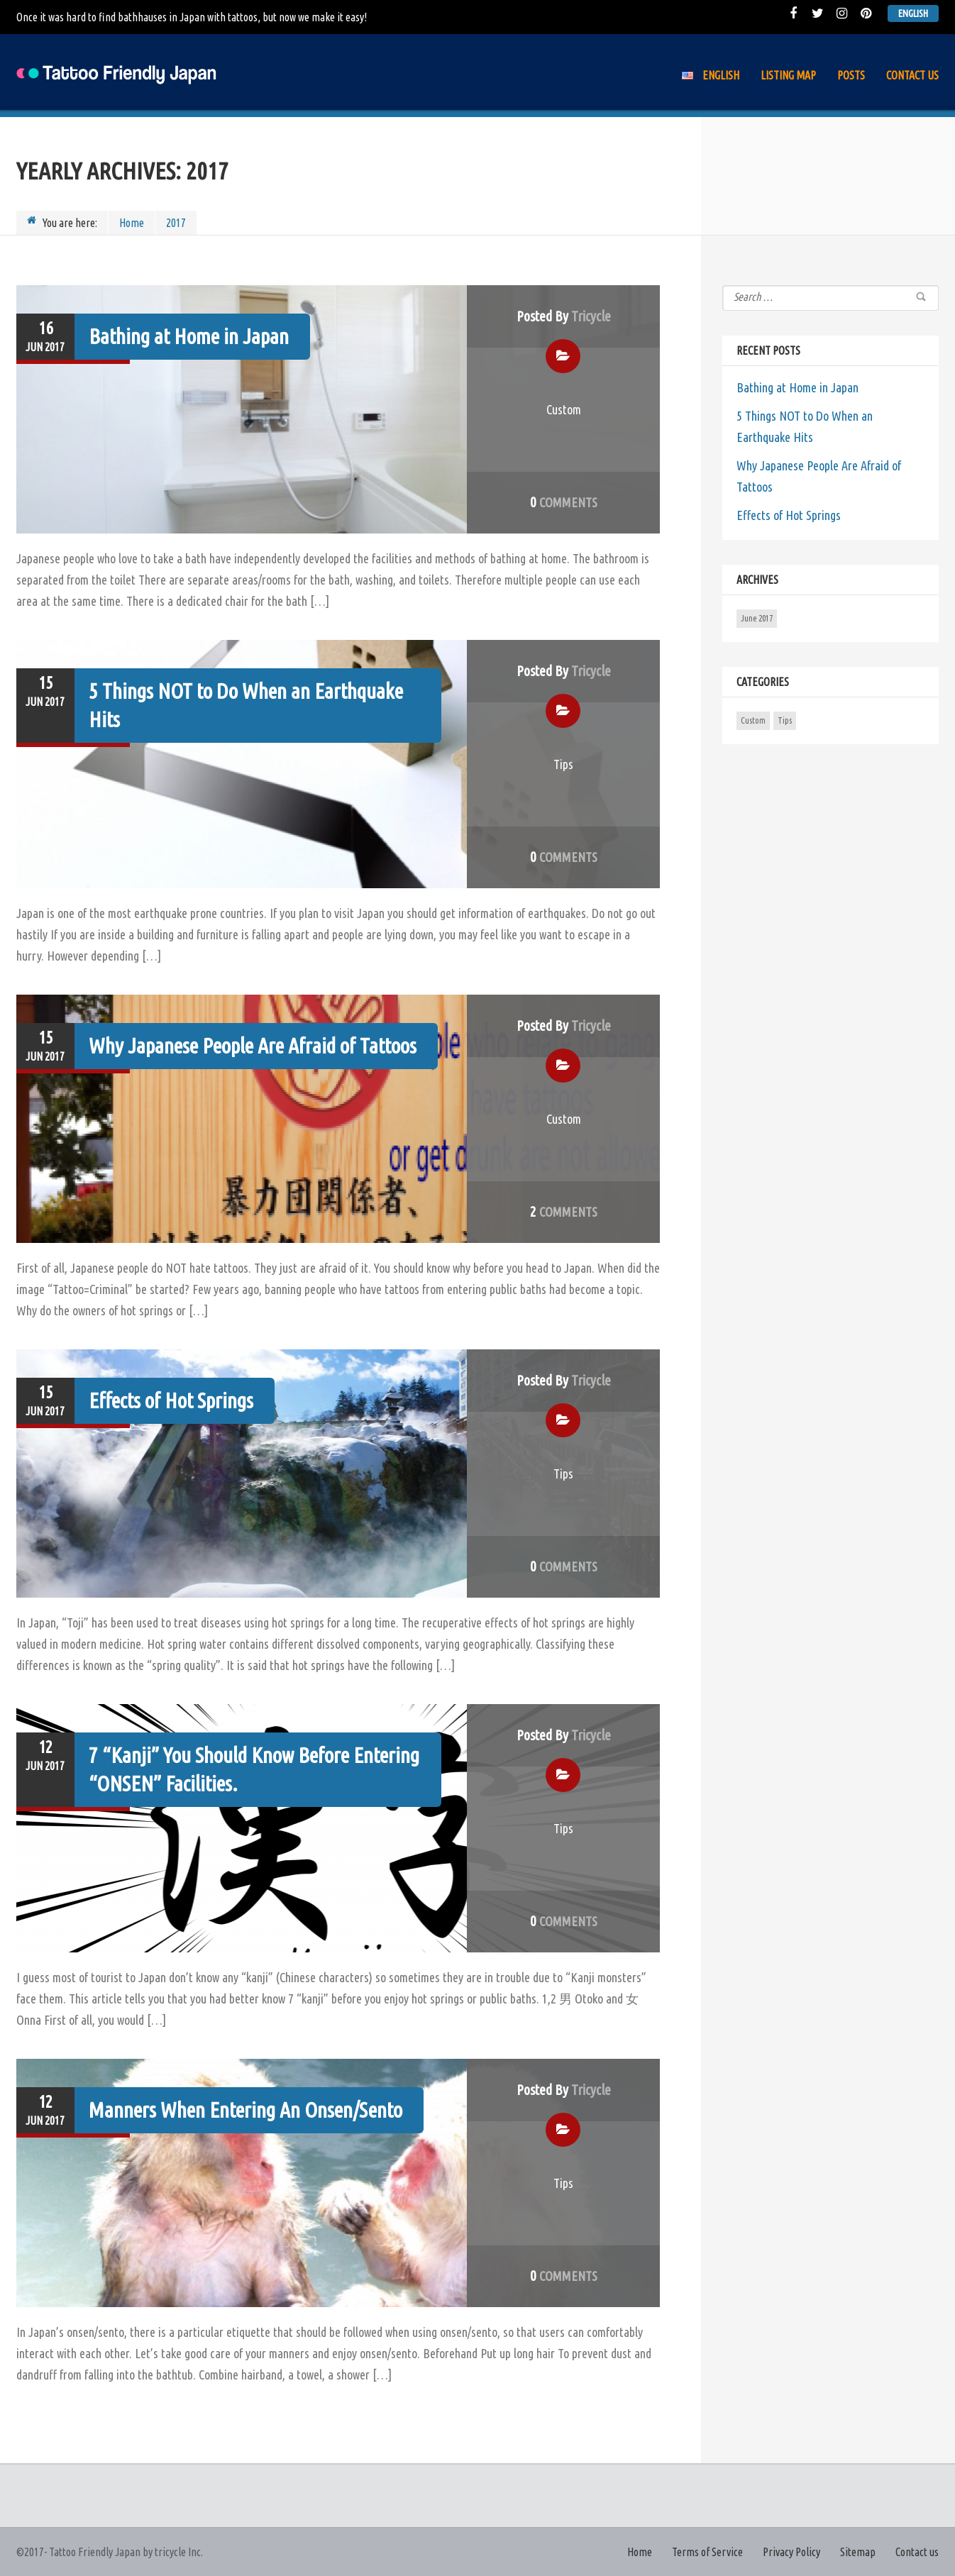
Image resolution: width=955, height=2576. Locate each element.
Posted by (564, 316)
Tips (563, 764)
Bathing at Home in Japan (189, 336)
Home (131, 222)
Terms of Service (707, 2551)
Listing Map (788, 75)
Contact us (912, 75)
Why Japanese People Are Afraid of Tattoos (252, 1046)
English (913, 13)
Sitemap (858, 2551)
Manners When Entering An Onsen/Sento (245, 2110)
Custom (563, 409)
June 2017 (757, 618)
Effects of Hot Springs (171, 1400)
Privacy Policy (791, 2551)
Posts (851, 75)
